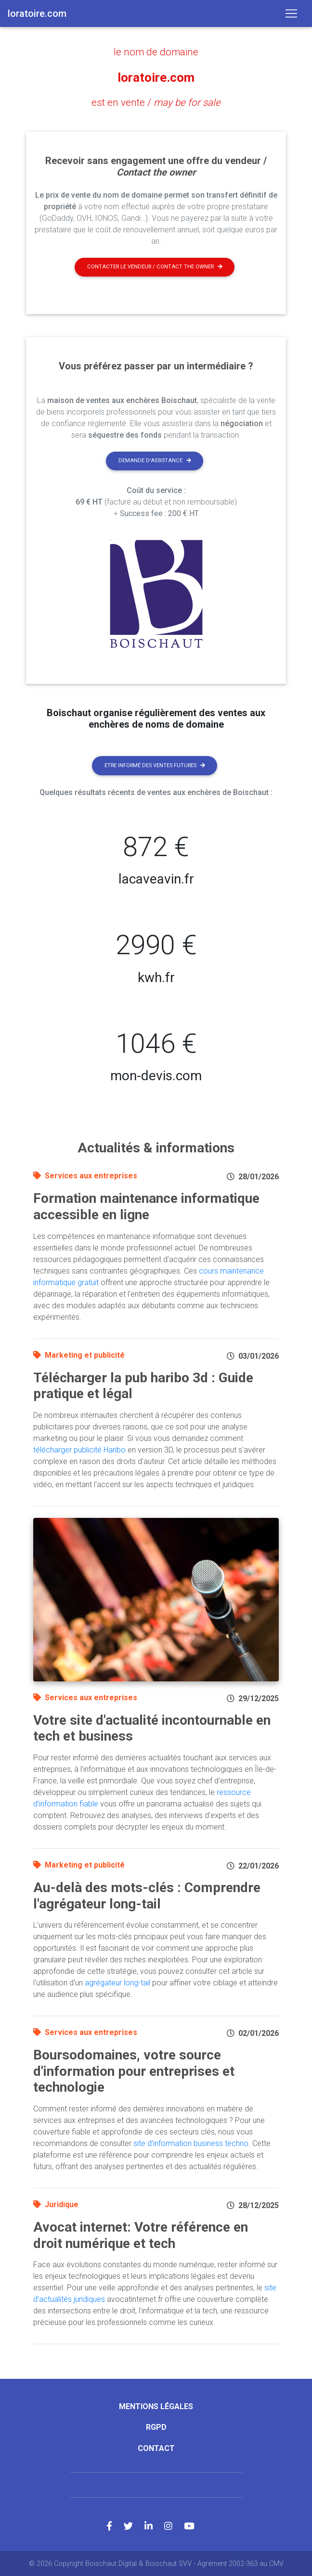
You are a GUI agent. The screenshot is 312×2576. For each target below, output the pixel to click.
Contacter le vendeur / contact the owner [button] (154, 266)
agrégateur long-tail (117, 1982)
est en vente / (156, 102)
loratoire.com (156, 77)
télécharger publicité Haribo (79, 1448)
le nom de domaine (156, 52)
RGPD (156, 2426)
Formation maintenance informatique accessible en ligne (146, 1206)
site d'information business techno (190, 2142)
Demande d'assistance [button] (154, 460)
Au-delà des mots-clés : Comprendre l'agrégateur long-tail (146, 1895)
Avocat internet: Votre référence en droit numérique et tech (140, 2235)
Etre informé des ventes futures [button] (154, 764)
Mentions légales (156, 2406)
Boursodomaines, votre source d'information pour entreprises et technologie (133, 2070)
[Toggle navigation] (291, 13)
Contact (156, 2447)
